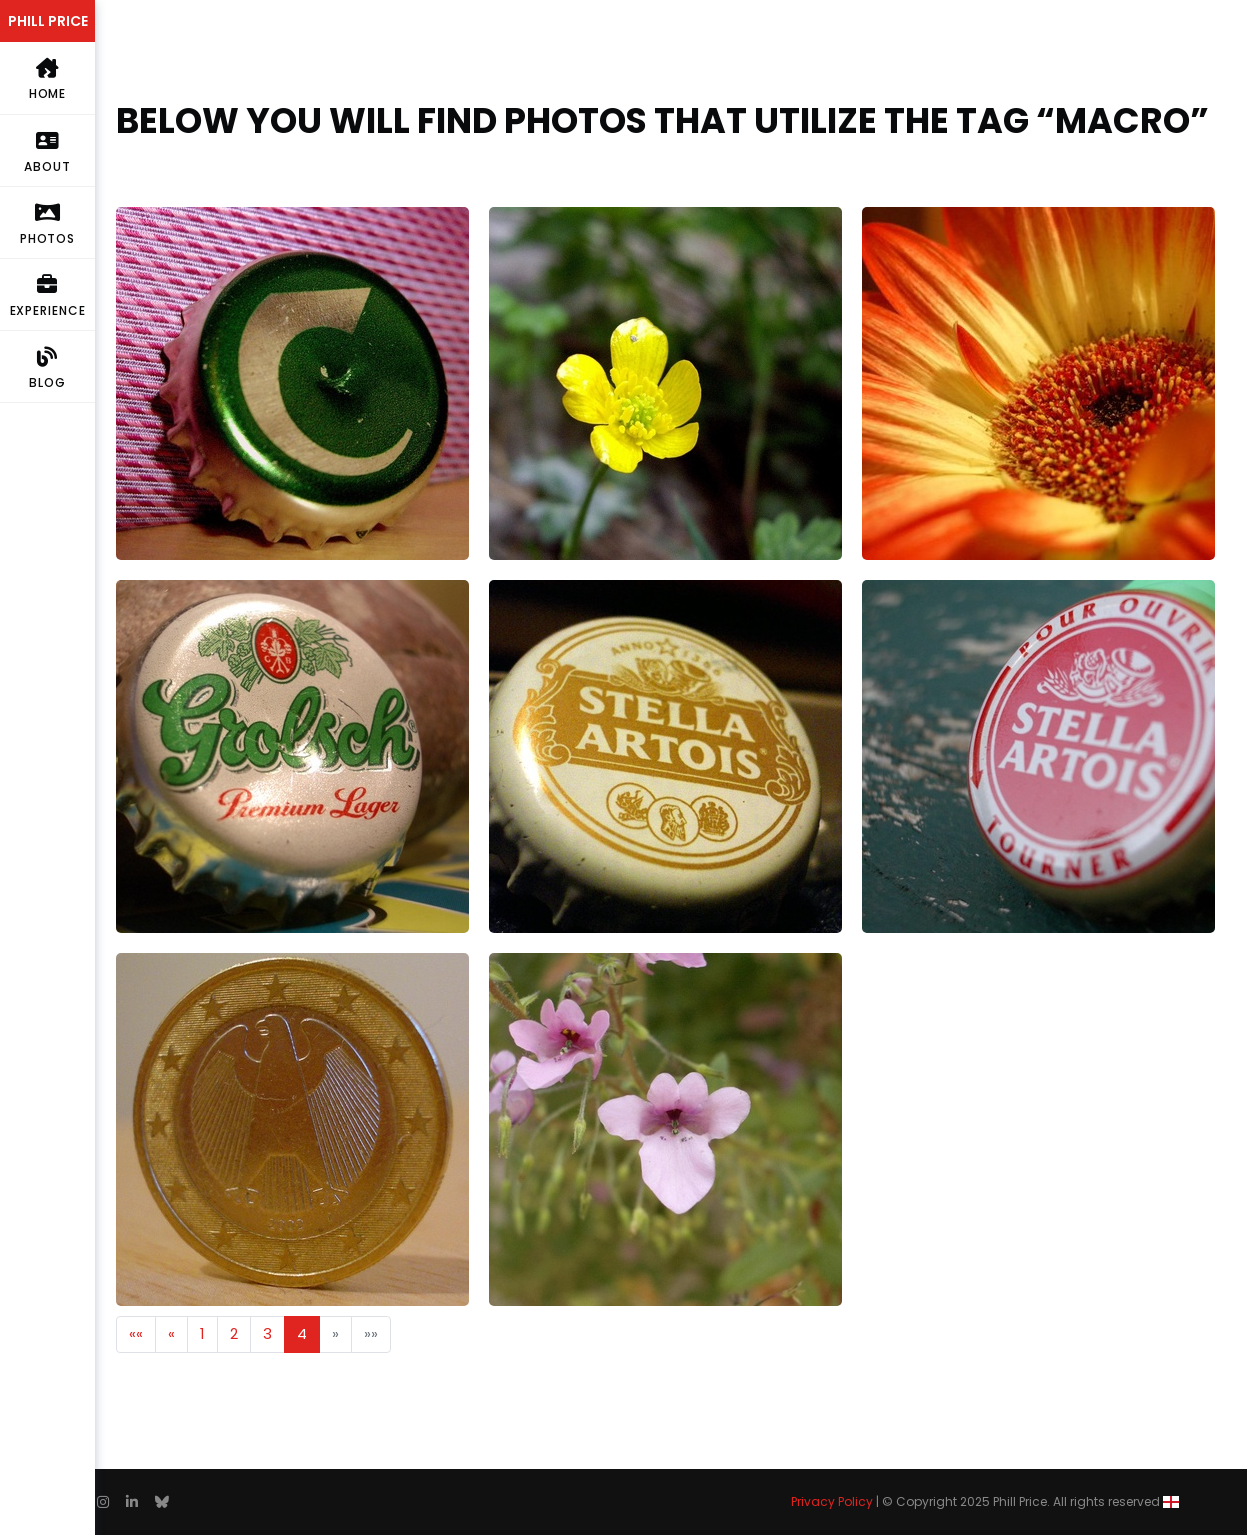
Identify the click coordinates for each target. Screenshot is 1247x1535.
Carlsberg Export (177, 218)
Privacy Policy (832, 1501)
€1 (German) (164, 964)
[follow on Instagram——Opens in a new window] (103, 1502)
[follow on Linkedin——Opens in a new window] (132, 1502)
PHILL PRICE (48, 21)
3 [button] (267, 1333)
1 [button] (202, 1333)
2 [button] (234, 1333)
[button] (136, 1334)
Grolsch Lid (155, 591)
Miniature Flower (548, 964)
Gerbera (893, 218)
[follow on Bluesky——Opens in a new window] (162, 1502)
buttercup (527, 218)
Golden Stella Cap (557, 591)
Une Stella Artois (923, 591)
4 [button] (302, 1333)
